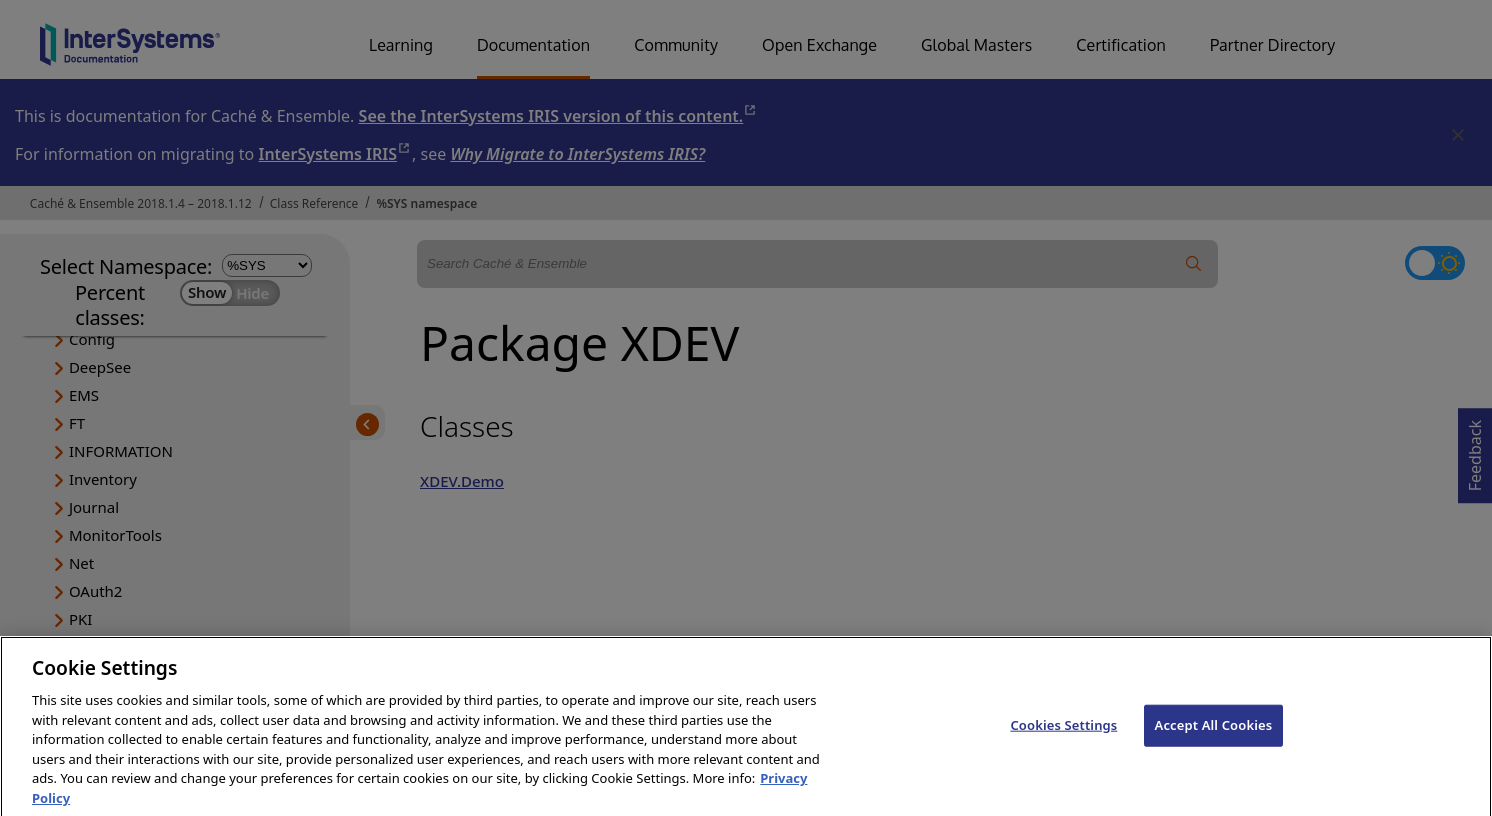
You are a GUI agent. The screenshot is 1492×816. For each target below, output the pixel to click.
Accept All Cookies (1214, 744)
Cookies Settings (1063, 744)
